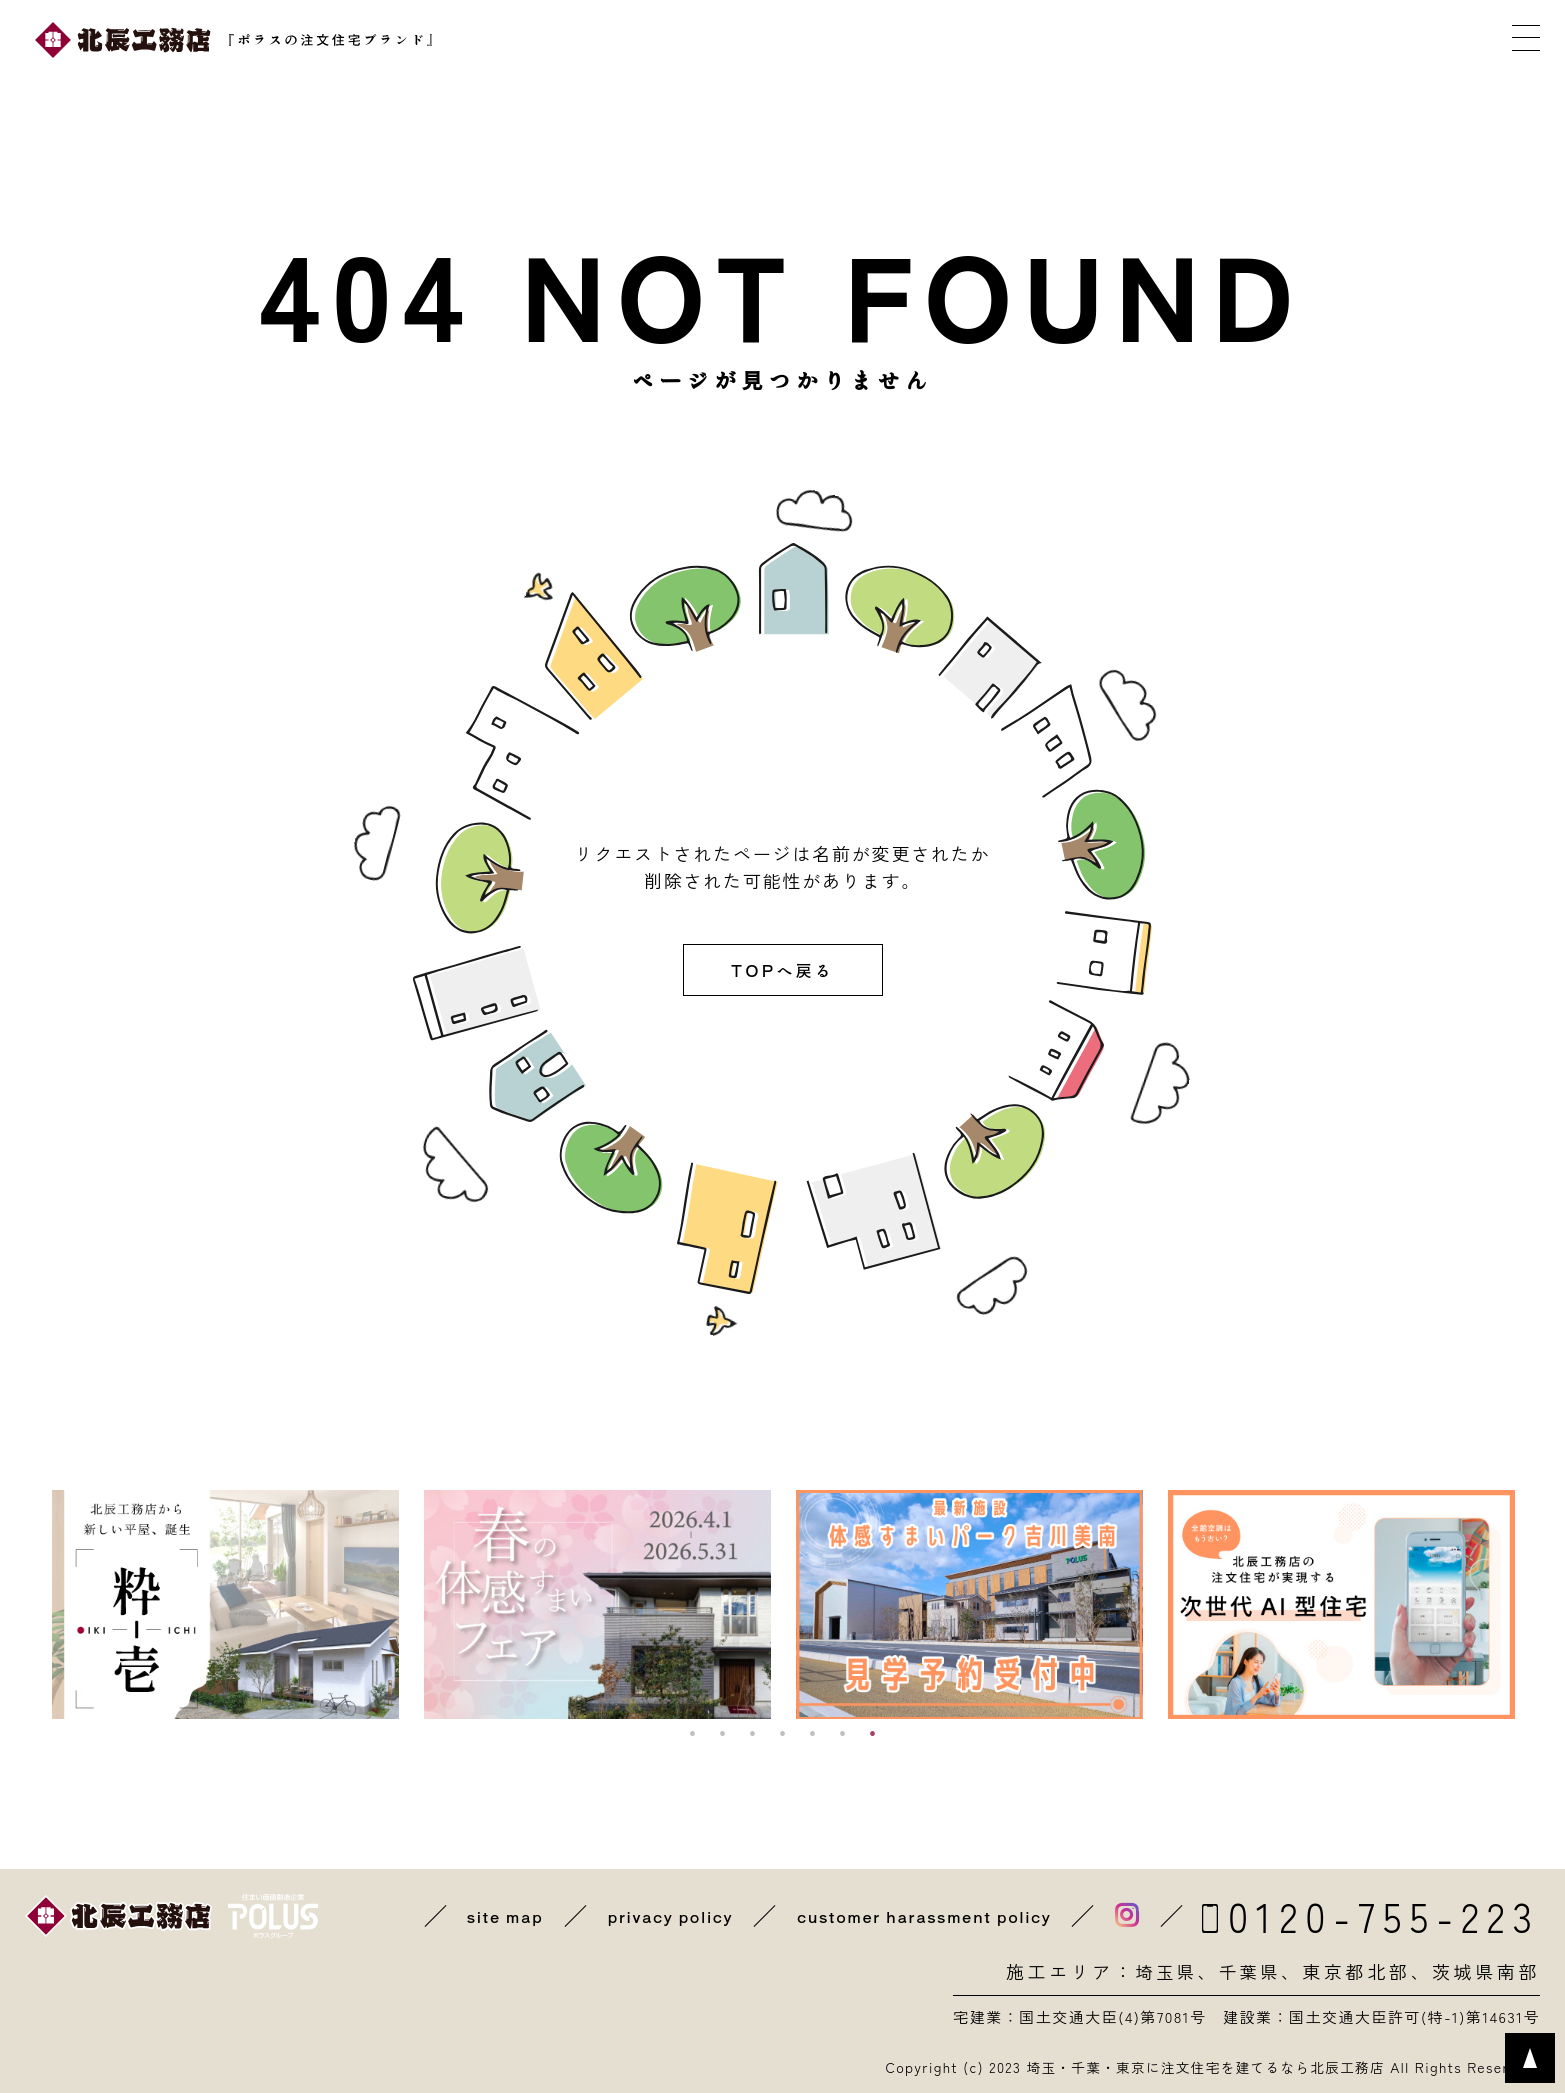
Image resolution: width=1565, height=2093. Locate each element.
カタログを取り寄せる (1031, 40)
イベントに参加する (823, 40)
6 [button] (843, 1734)
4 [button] (783, 1734)
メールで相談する (1238, 40)
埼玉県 (1162, 1971)
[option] (225, 1604)
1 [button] (693, 1734)
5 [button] (813, 1734)
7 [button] (873, 1734)
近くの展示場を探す (616, 40)
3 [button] (753, 1734)
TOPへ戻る (782, 970)
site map (494, 1916)
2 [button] (723, 1734)
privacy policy (661, 1916)
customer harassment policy (920, 1916)
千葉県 (1248, 1971)
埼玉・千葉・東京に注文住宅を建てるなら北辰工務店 (1200, 2067)
